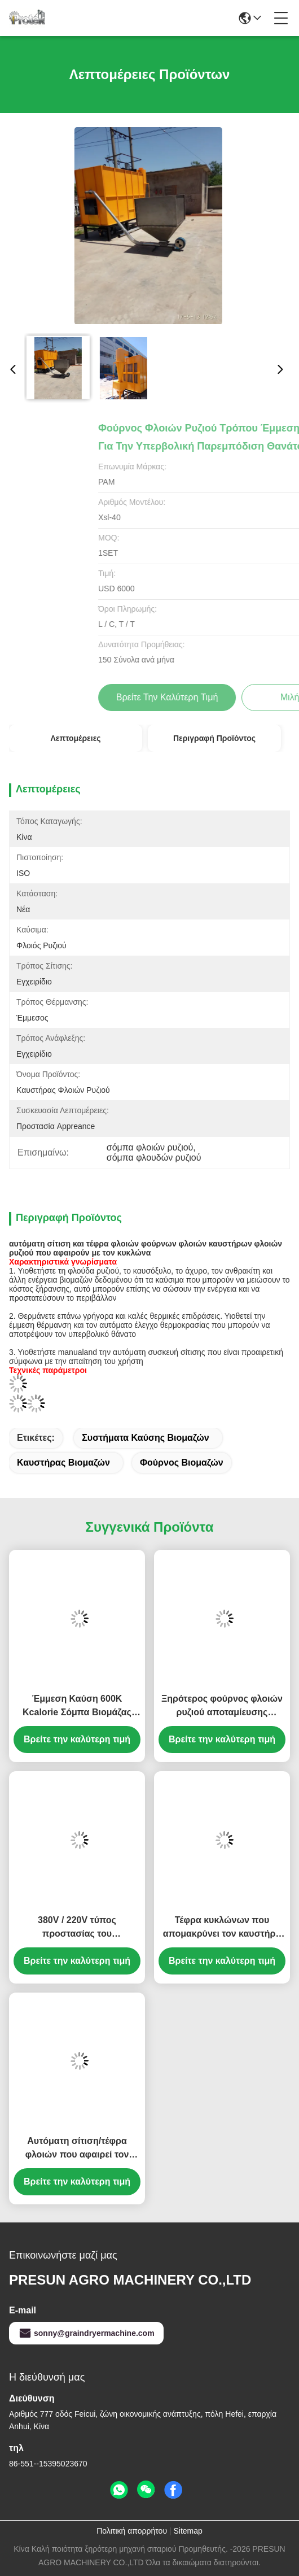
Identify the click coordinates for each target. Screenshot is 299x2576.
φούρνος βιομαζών (181, 1462)
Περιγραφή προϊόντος (214, 738)
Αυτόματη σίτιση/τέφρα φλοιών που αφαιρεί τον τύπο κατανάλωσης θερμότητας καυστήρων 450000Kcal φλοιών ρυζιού (77, 2148)
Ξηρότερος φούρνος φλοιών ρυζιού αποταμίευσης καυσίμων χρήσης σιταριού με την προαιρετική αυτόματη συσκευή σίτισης (222, 1706)
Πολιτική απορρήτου (131, 2530)
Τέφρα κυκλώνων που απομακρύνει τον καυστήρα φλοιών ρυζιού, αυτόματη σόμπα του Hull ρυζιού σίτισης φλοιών (222, 1928)
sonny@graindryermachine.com (86, 2333)
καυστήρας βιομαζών (63, 1462)
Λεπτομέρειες (75, 738)
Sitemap (187, 2530)
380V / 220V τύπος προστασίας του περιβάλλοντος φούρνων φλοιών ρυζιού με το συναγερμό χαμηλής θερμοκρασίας (77, 1928)
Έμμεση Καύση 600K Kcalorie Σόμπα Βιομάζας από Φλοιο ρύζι (77, 1706)
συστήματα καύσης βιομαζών (145, 1437)
